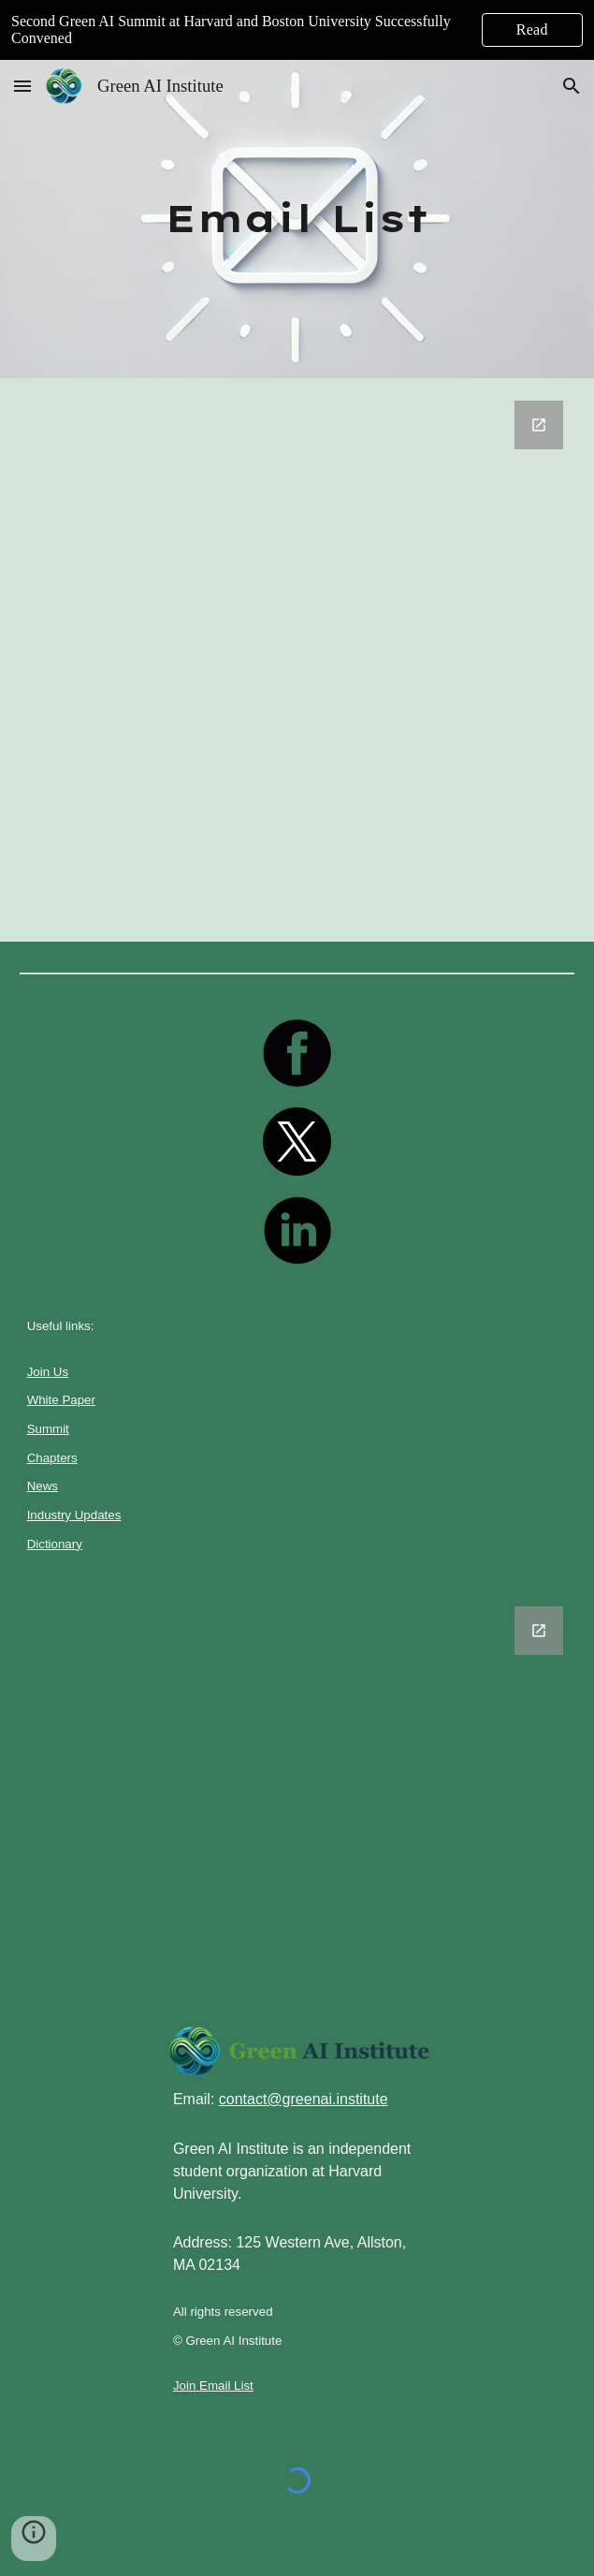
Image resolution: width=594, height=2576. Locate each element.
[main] (297, 218)
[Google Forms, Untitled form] (297, 660)
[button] (22, 85)
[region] (297, 30)
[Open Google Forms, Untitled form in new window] (538, 425)
